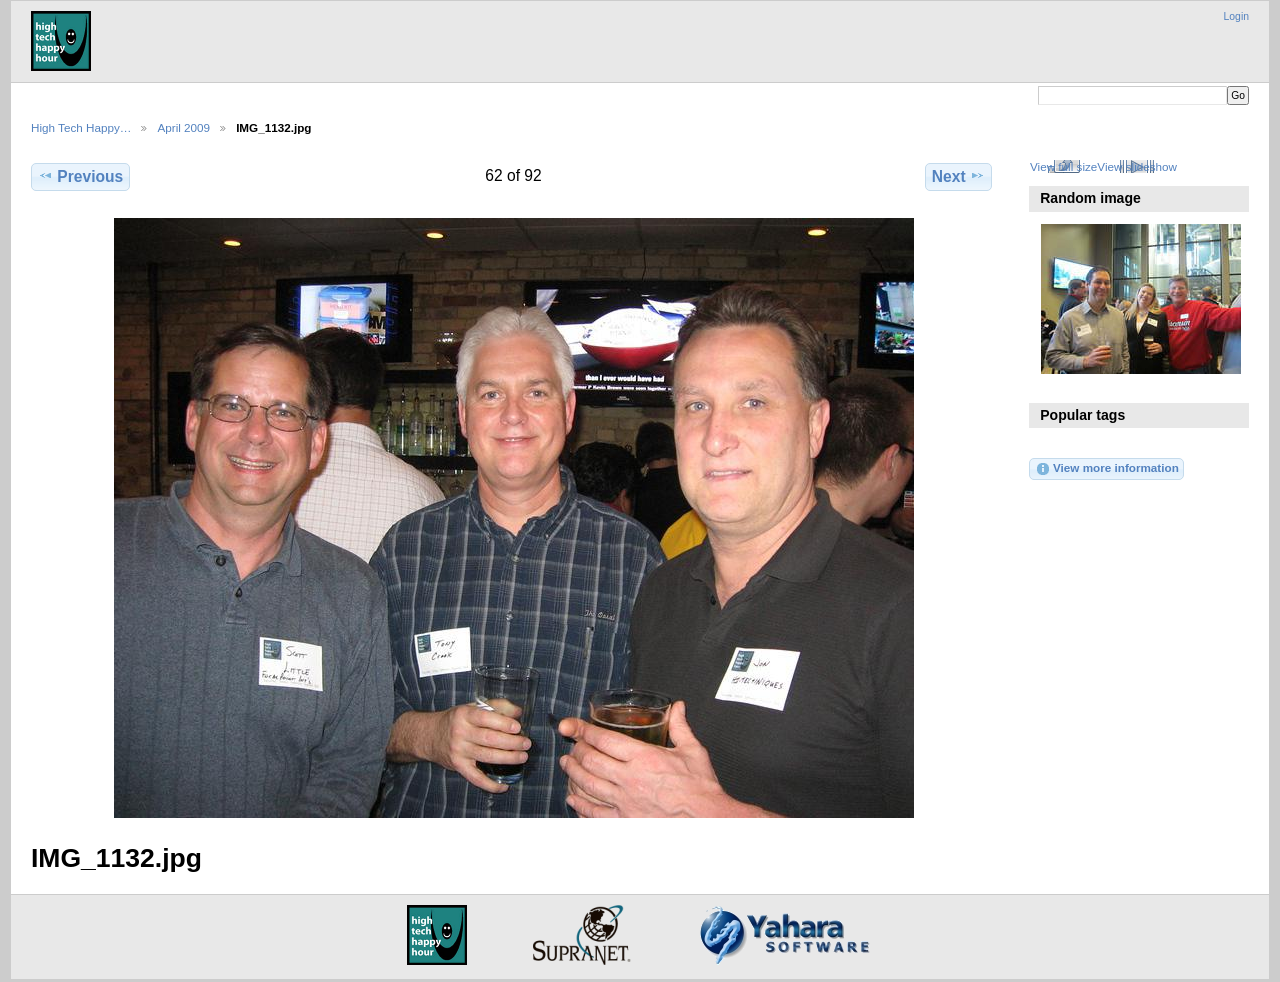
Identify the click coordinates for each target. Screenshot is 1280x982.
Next (958, 176)
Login (1236, 16)
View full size (1063, 166)
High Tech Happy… (81, 127)
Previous (80, 176)
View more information (1107, 469)
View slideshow (1137, 166)
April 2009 (183, 127)
